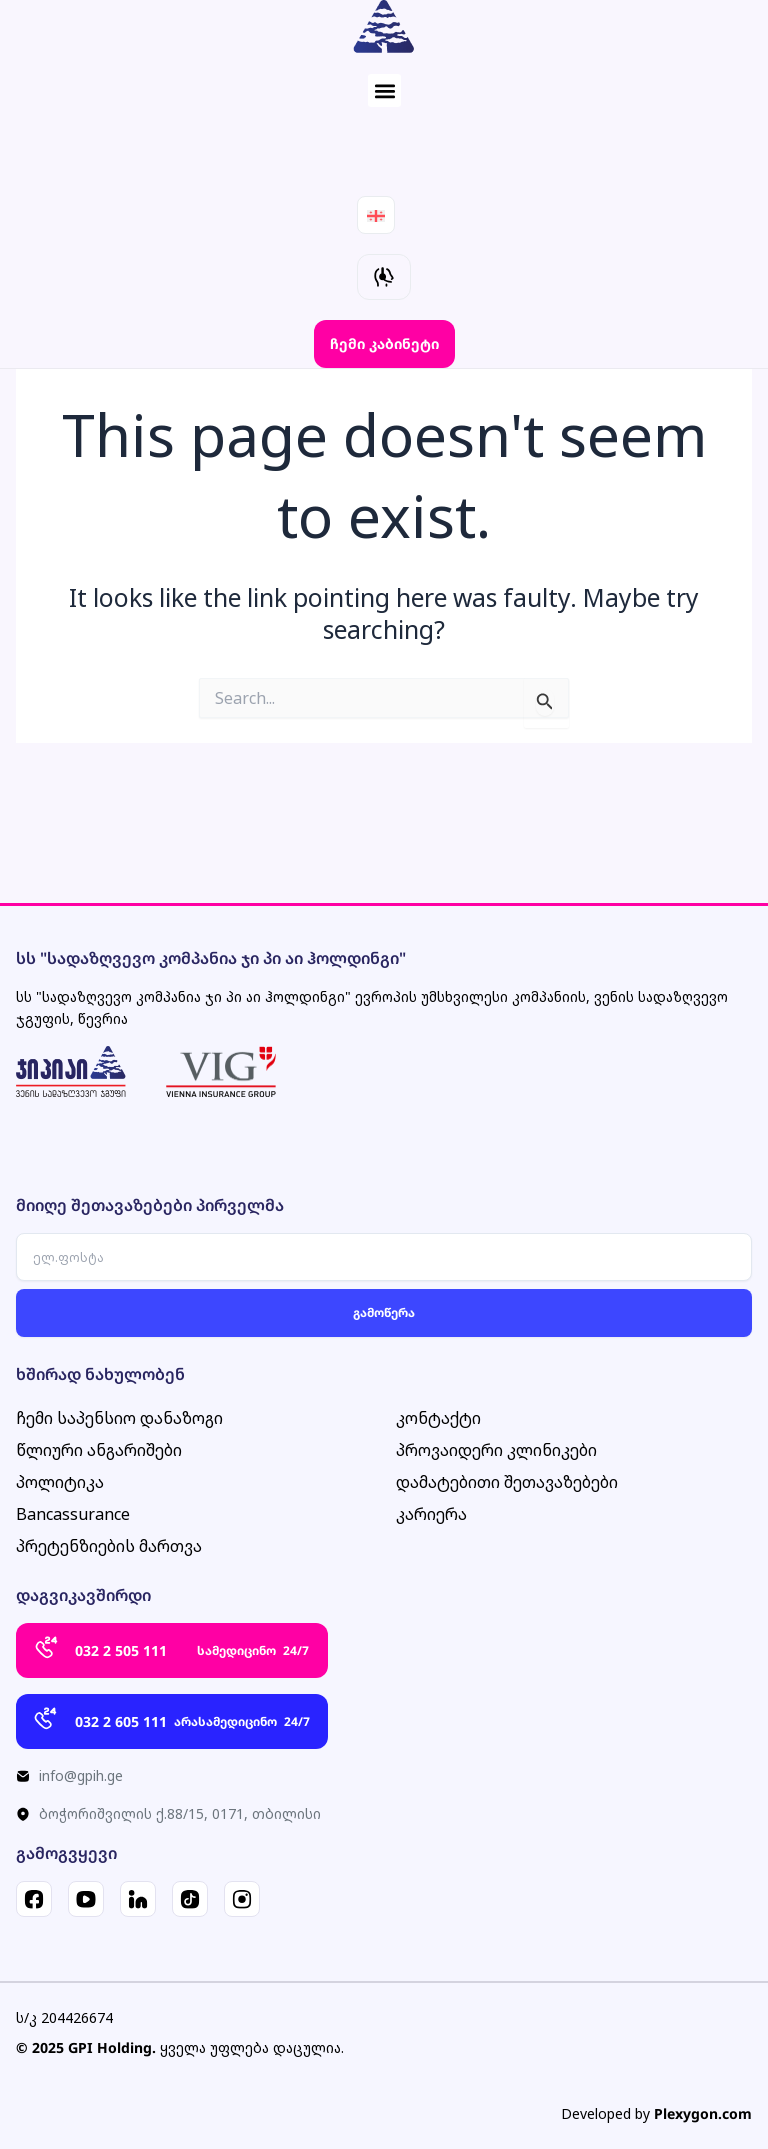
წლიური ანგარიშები (99, 1450)
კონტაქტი (438, 1418)
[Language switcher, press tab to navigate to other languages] (376, 215)
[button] (384, 90)
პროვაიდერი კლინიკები (496, 1450)
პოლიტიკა (60, 1482)
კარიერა (431, 1514)
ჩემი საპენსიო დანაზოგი (119, 1418)
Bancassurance (73, 1514)
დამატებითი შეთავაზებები (507, 1482)
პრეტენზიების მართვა (109, 1546)
